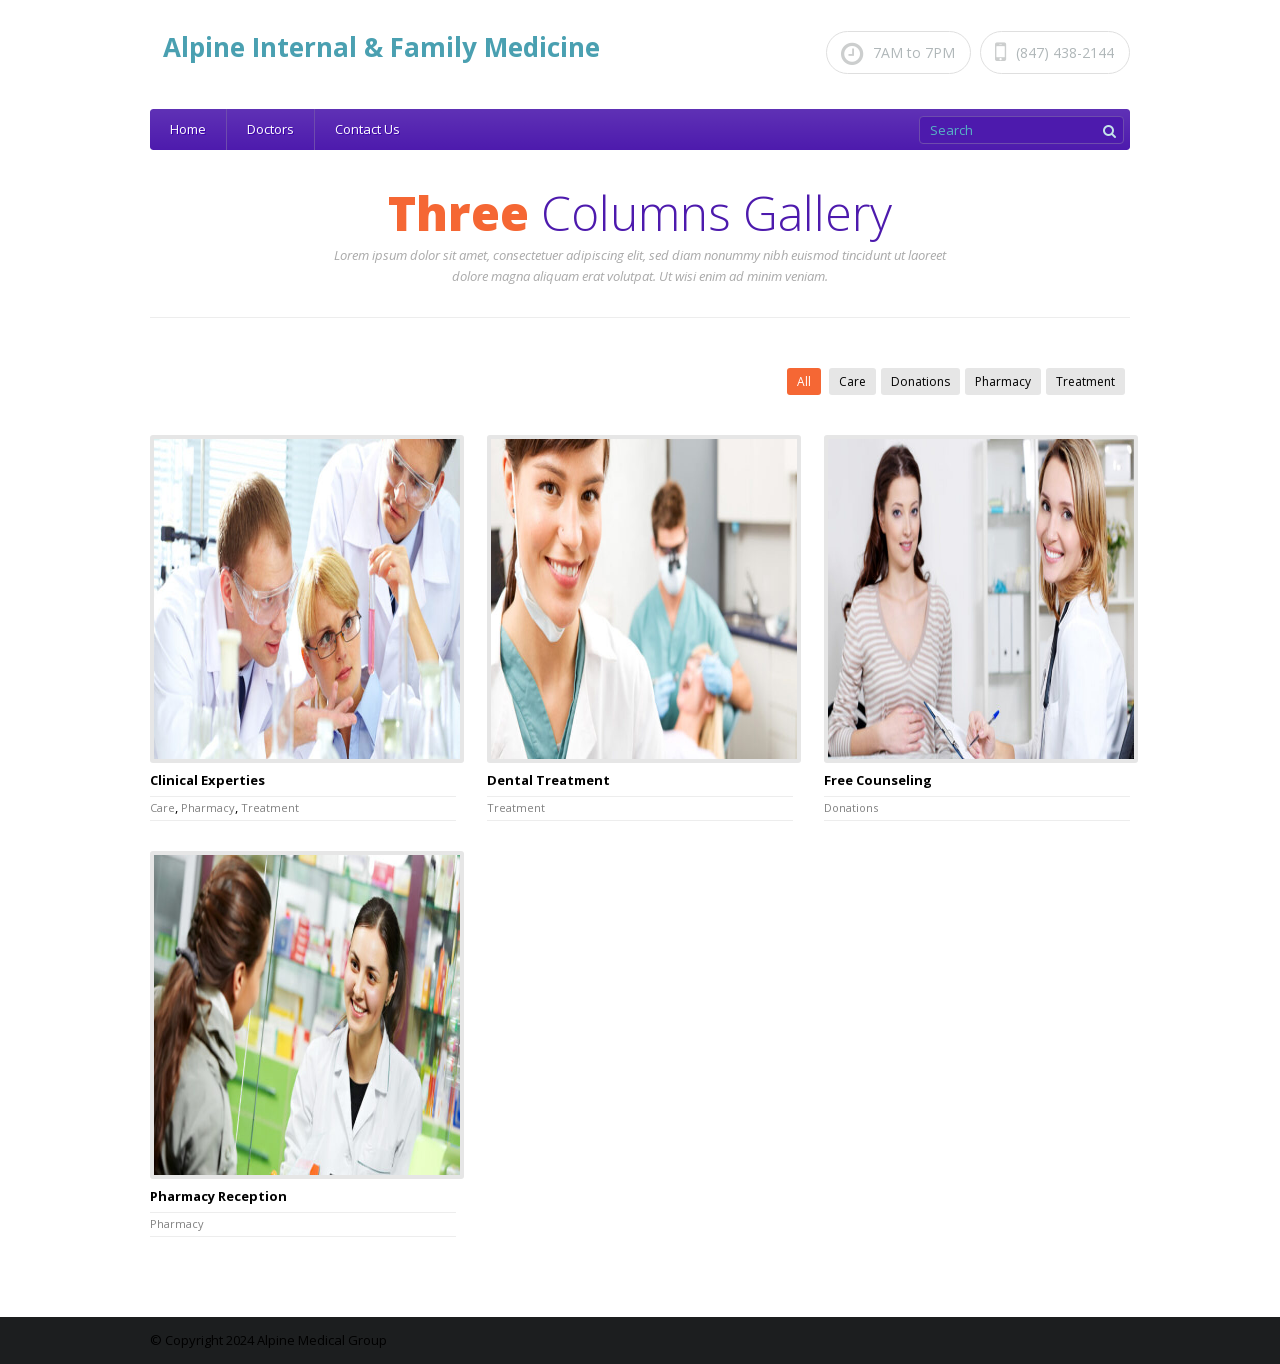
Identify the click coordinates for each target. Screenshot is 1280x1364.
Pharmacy (1003, 381)
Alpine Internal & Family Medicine (381, 47)
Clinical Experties (207, 780)
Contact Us (367, 129)
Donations (920, 381)
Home (188, 129)
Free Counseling (878, 780)
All (804, 381)
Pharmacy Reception (218, 1196)
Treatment (1085, 381)
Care (852, 381)
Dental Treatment (548, 780)
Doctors (270, 129)
